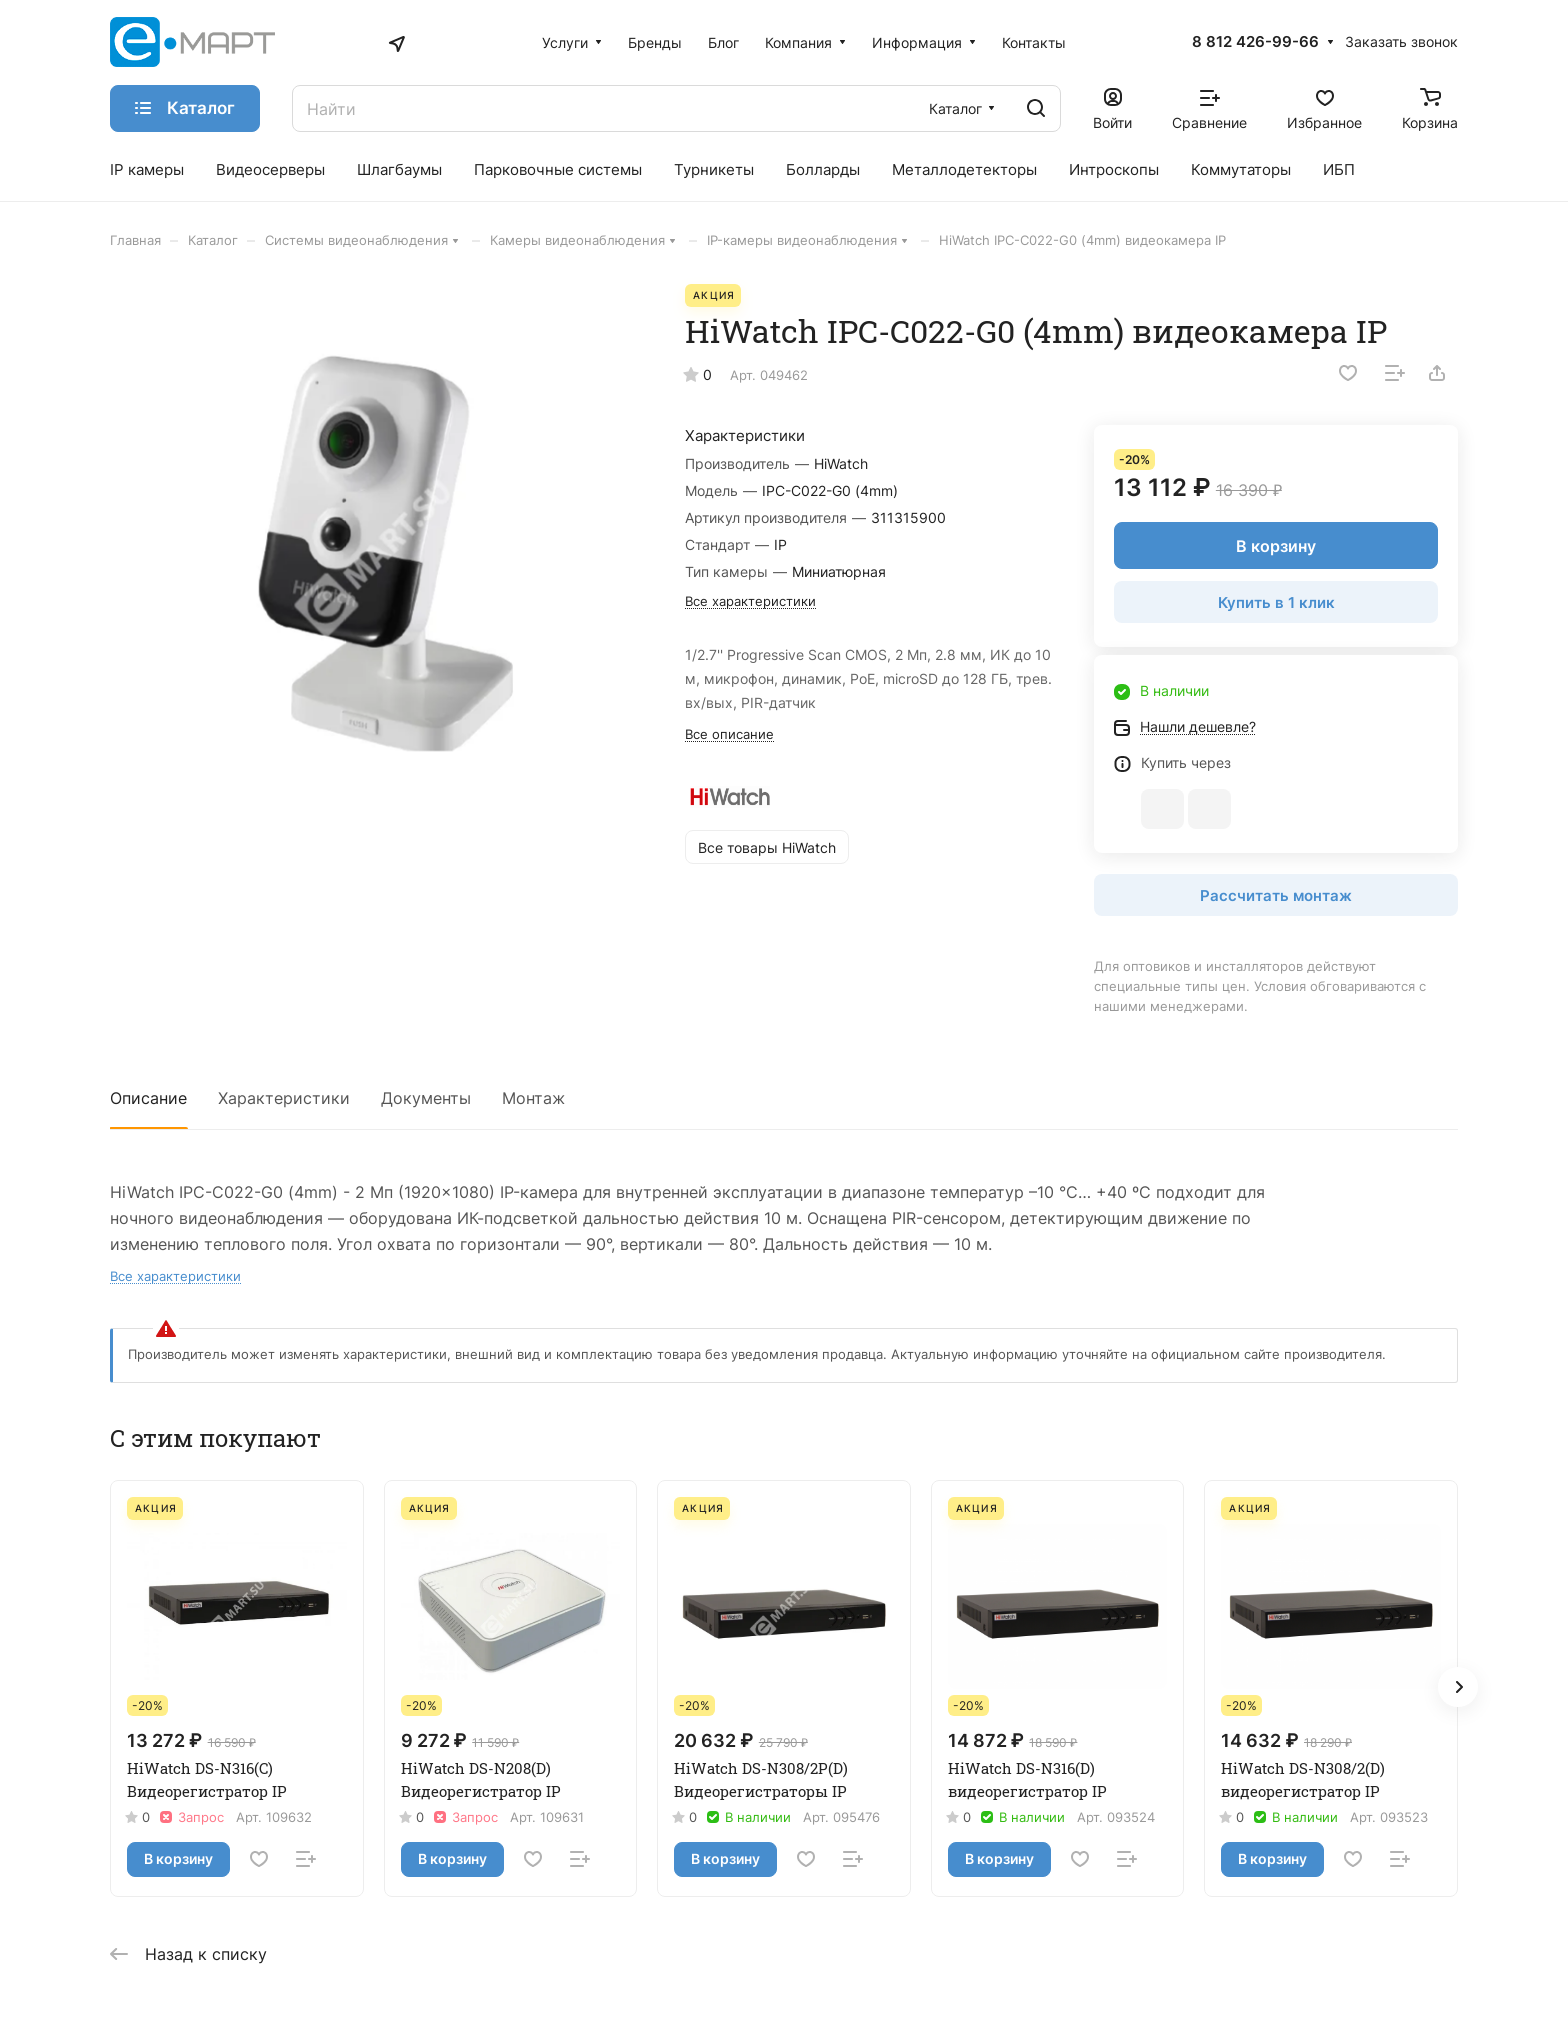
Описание (148, 1098)
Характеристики (284, 1098)
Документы (426, 1098)
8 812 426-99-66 (1255, 42)
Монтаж (533, 1098)
